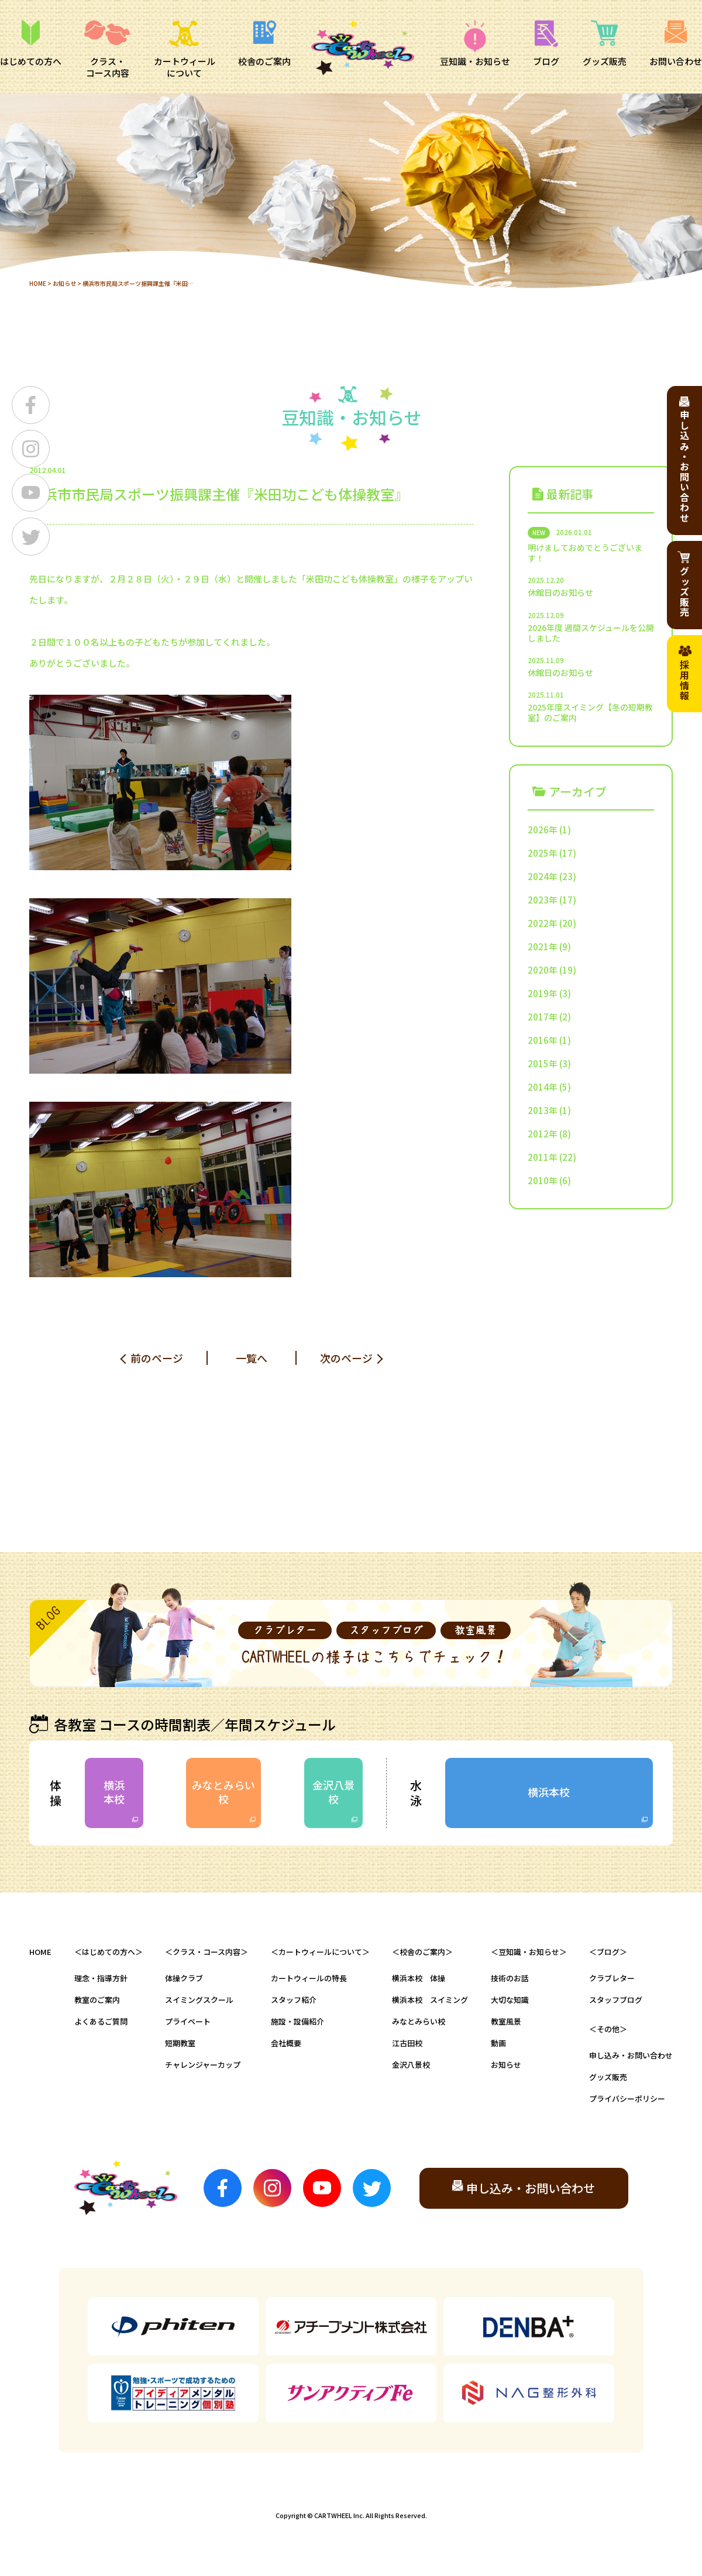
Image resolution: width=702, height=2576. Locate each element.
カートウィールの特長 (309, 1978)
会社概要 (286, 2043)
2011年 (543, 1157)
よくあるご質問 (101, 2021)
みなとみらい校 (223, 1791)
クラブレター (612, 1978)
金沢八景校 (333, 1791)
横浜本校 (114, 1791)
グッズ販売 (608, 2076)
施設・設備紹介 (297, 2021)
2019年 (543, 993)
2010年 (543, 1180)
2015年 (543, 1063)
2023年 (543, 899)
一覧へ (251, 1357)
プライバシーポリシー (627, 2098)
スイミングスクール (199, 1999)
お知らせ (64, 283)
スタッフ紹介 (293, 1999)
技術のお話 (510, 1978)
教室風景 (506, 2021)
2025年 (543, 853)
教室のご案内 (97, 1999)
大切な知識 (510, 1999)
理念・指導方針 (101, 1978)
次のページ (346, 1357)
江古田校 (407, 2043)
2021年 (543, 946)
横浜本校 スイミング (430, 1999)
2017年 (543, 1016)
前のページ (156, 1357)
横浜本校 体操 (418, 1978)
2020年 (543, 969)
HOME (37, 283)
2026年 (543, 829)
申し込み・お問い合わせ (631, 2055)
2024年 (543, 876)
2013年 (543, 1110)
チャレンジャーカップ (202, 2064)
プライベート (188, 2021)
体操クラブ (184, 1978)
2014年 (543, 1086)
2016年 (543, 1040)
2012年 (543, 1133)
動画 (498, 2043)
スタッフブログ (615, 1999)
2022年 (543, 923)
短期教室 (180, 2043)
